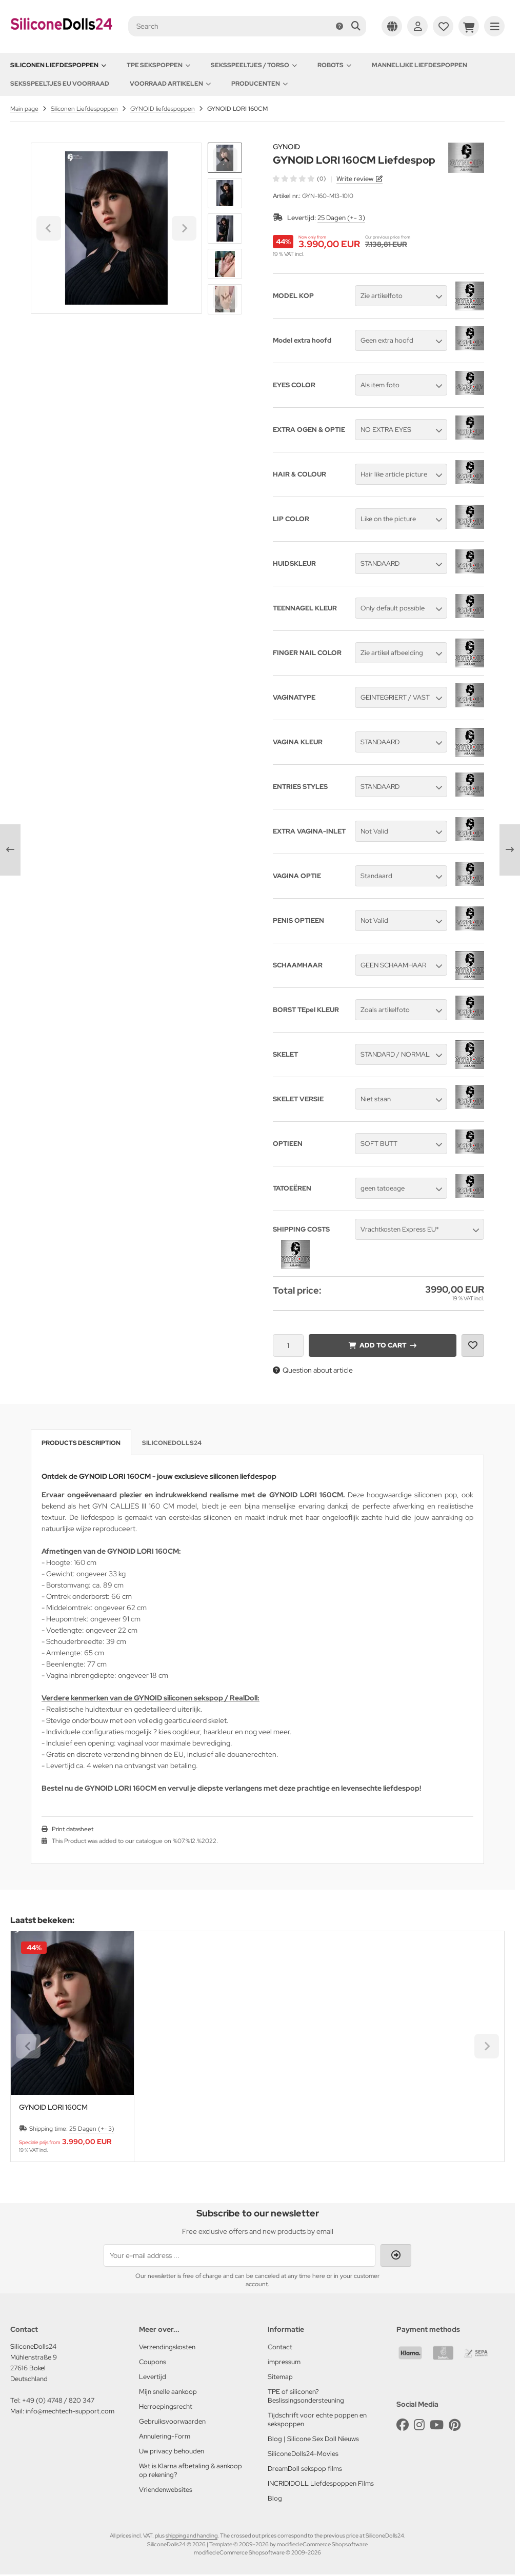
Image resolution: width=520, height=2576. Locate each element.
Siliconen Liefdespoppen (58, 65)
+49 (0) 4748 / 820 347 (58, 2400)
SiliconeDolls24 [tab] (172, 1443)
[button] (225, 193)
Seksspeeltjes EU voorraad (59, 84)
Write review (354, 178)
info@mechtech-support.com (70, 2411)
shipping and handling (191, 2535)
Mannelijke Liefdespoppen (419, 65)
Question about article (313, 1370)
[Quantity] (288, 1345)
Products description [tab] (81, 1443)
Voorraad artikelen (170, 83)
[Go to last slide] (225, 160)
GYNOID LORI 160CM (53, 2107)
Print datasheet (72, 1829)
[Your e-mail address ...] (239, 2255)
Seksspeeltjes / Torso (254, 65)
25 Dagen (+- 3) (341, 217)
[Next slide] (225, 297)
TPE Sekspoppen (158, 65)
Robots (334, 65)
